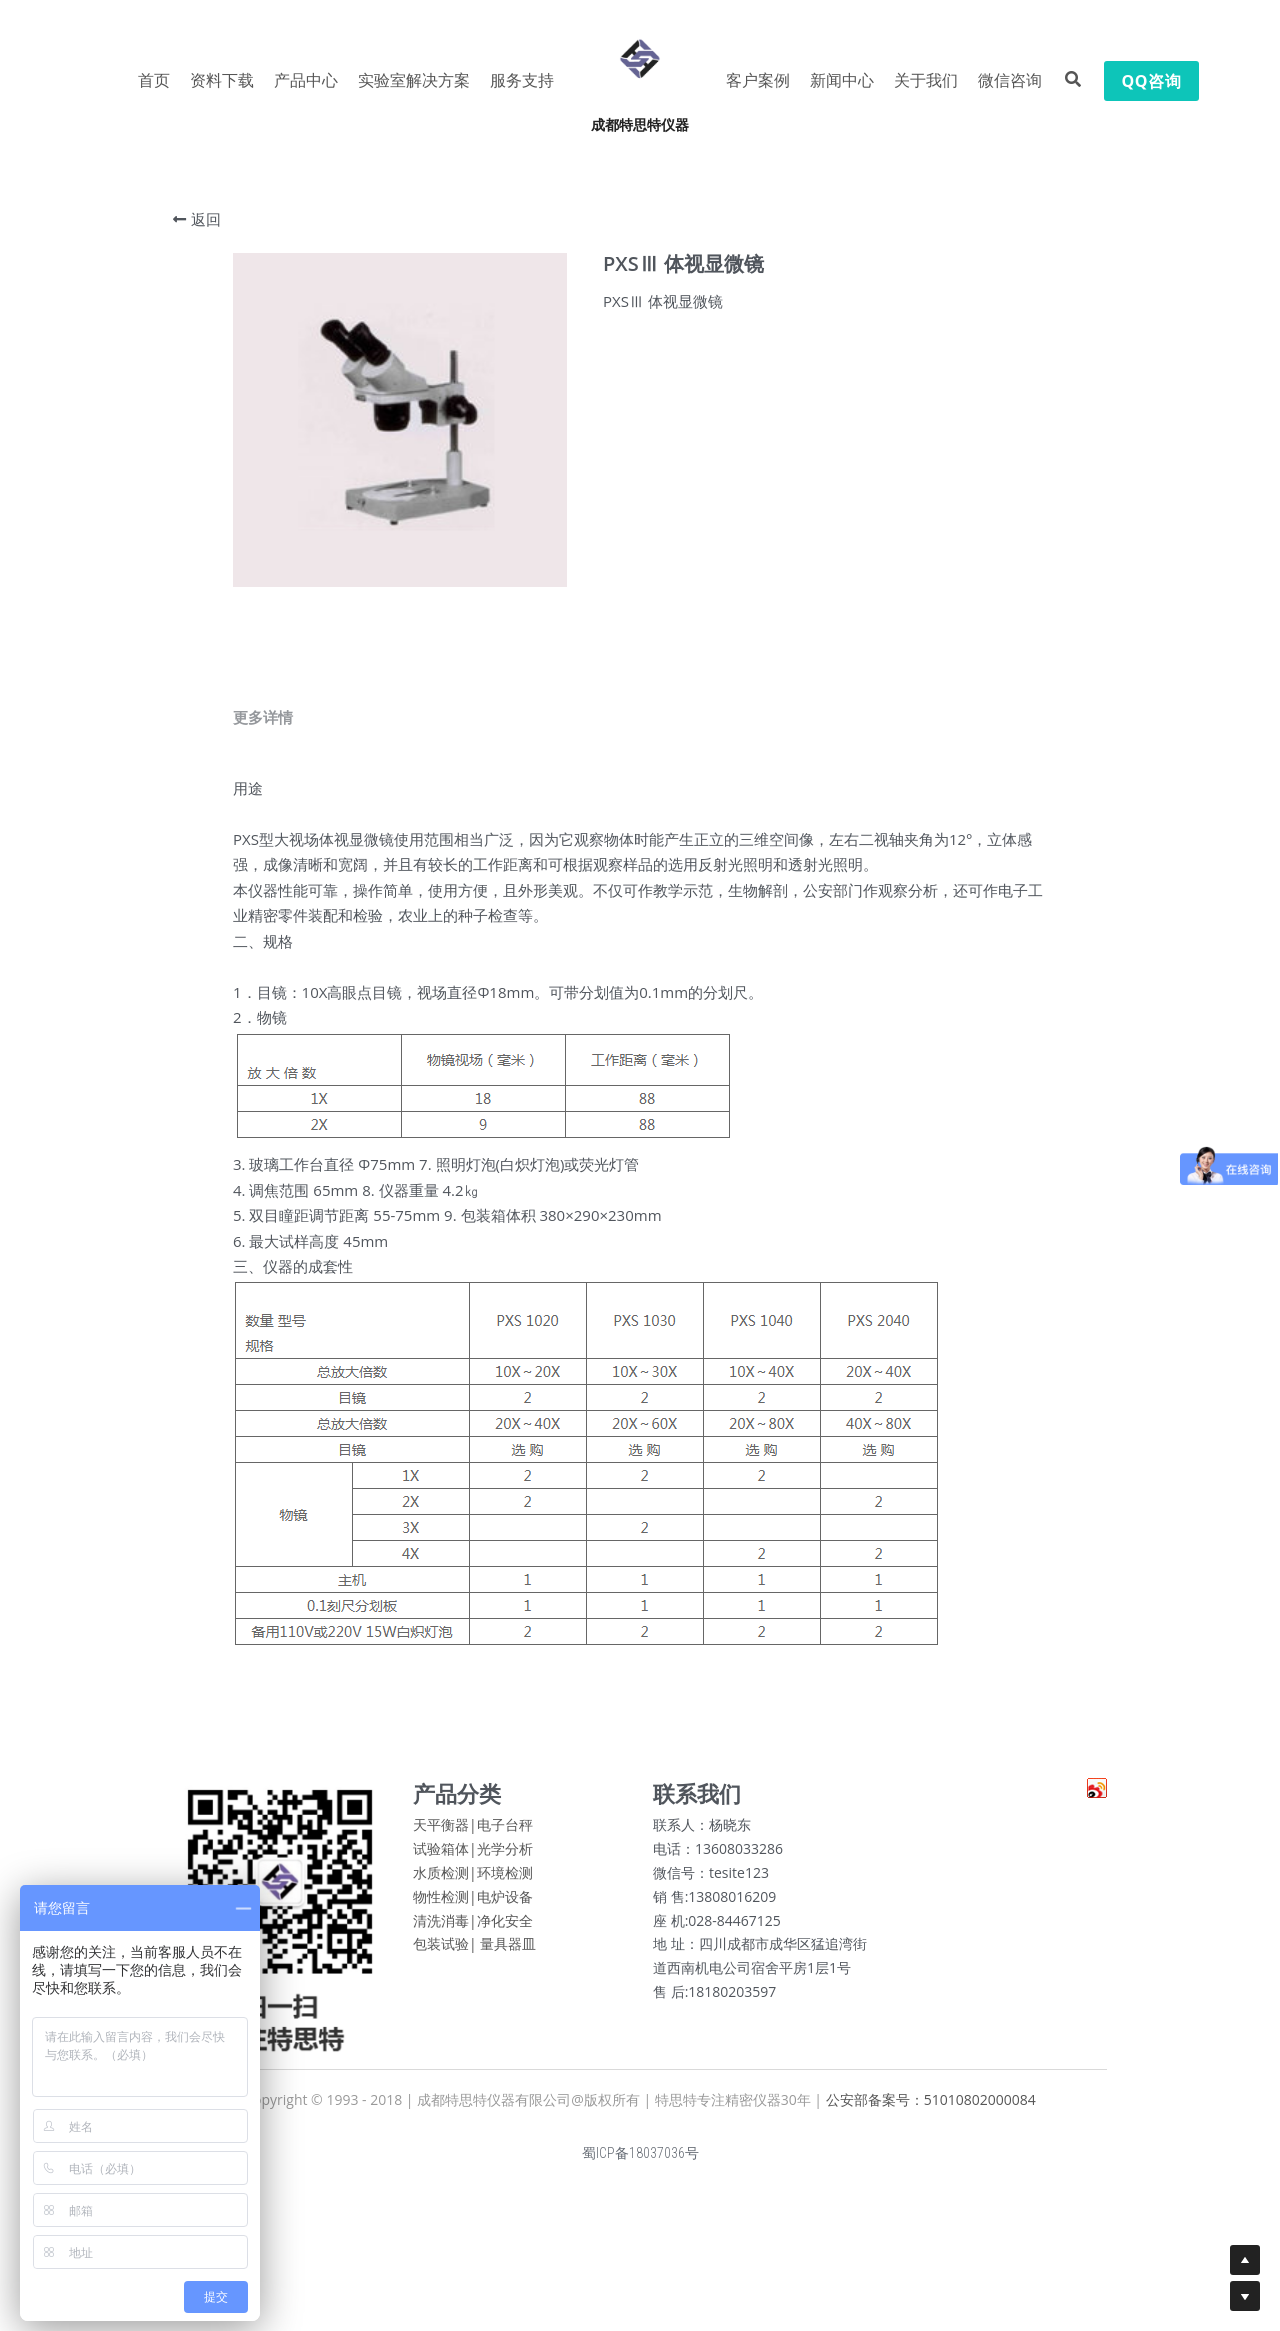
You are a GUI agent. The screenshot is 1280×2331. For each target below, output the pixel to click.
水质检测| (445, 1882)
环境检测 (505, 1882)
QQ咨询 (1151, 81)
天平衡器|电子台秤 (473, 1834)
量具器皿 (508, 1953)
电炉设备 (505, 1906)
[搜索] (1073, 79)
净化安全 (505, 1929)
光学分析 (505, 1858)
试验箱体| (445, 1858)
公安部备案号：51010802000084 (931, 2109)
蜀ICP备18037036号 (640, 2163)
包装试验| (445, 1953)
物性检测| (445, 1906)
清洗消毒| (445, 1929)
